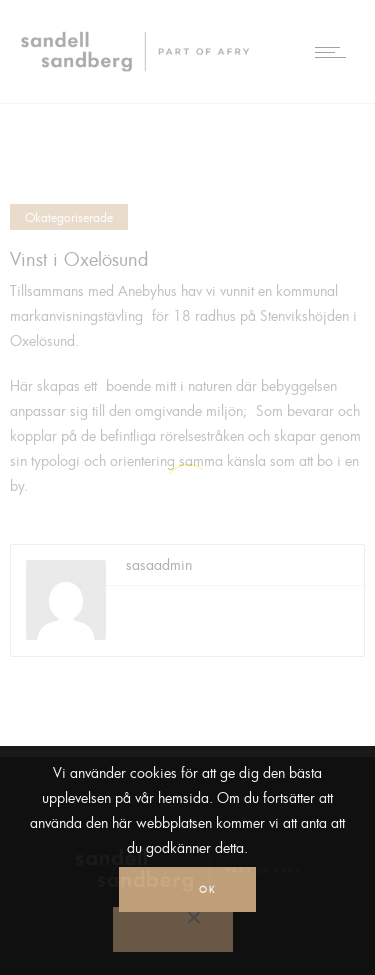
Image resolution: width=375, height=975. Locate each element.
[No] (173, 929)
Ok (207, 889)
